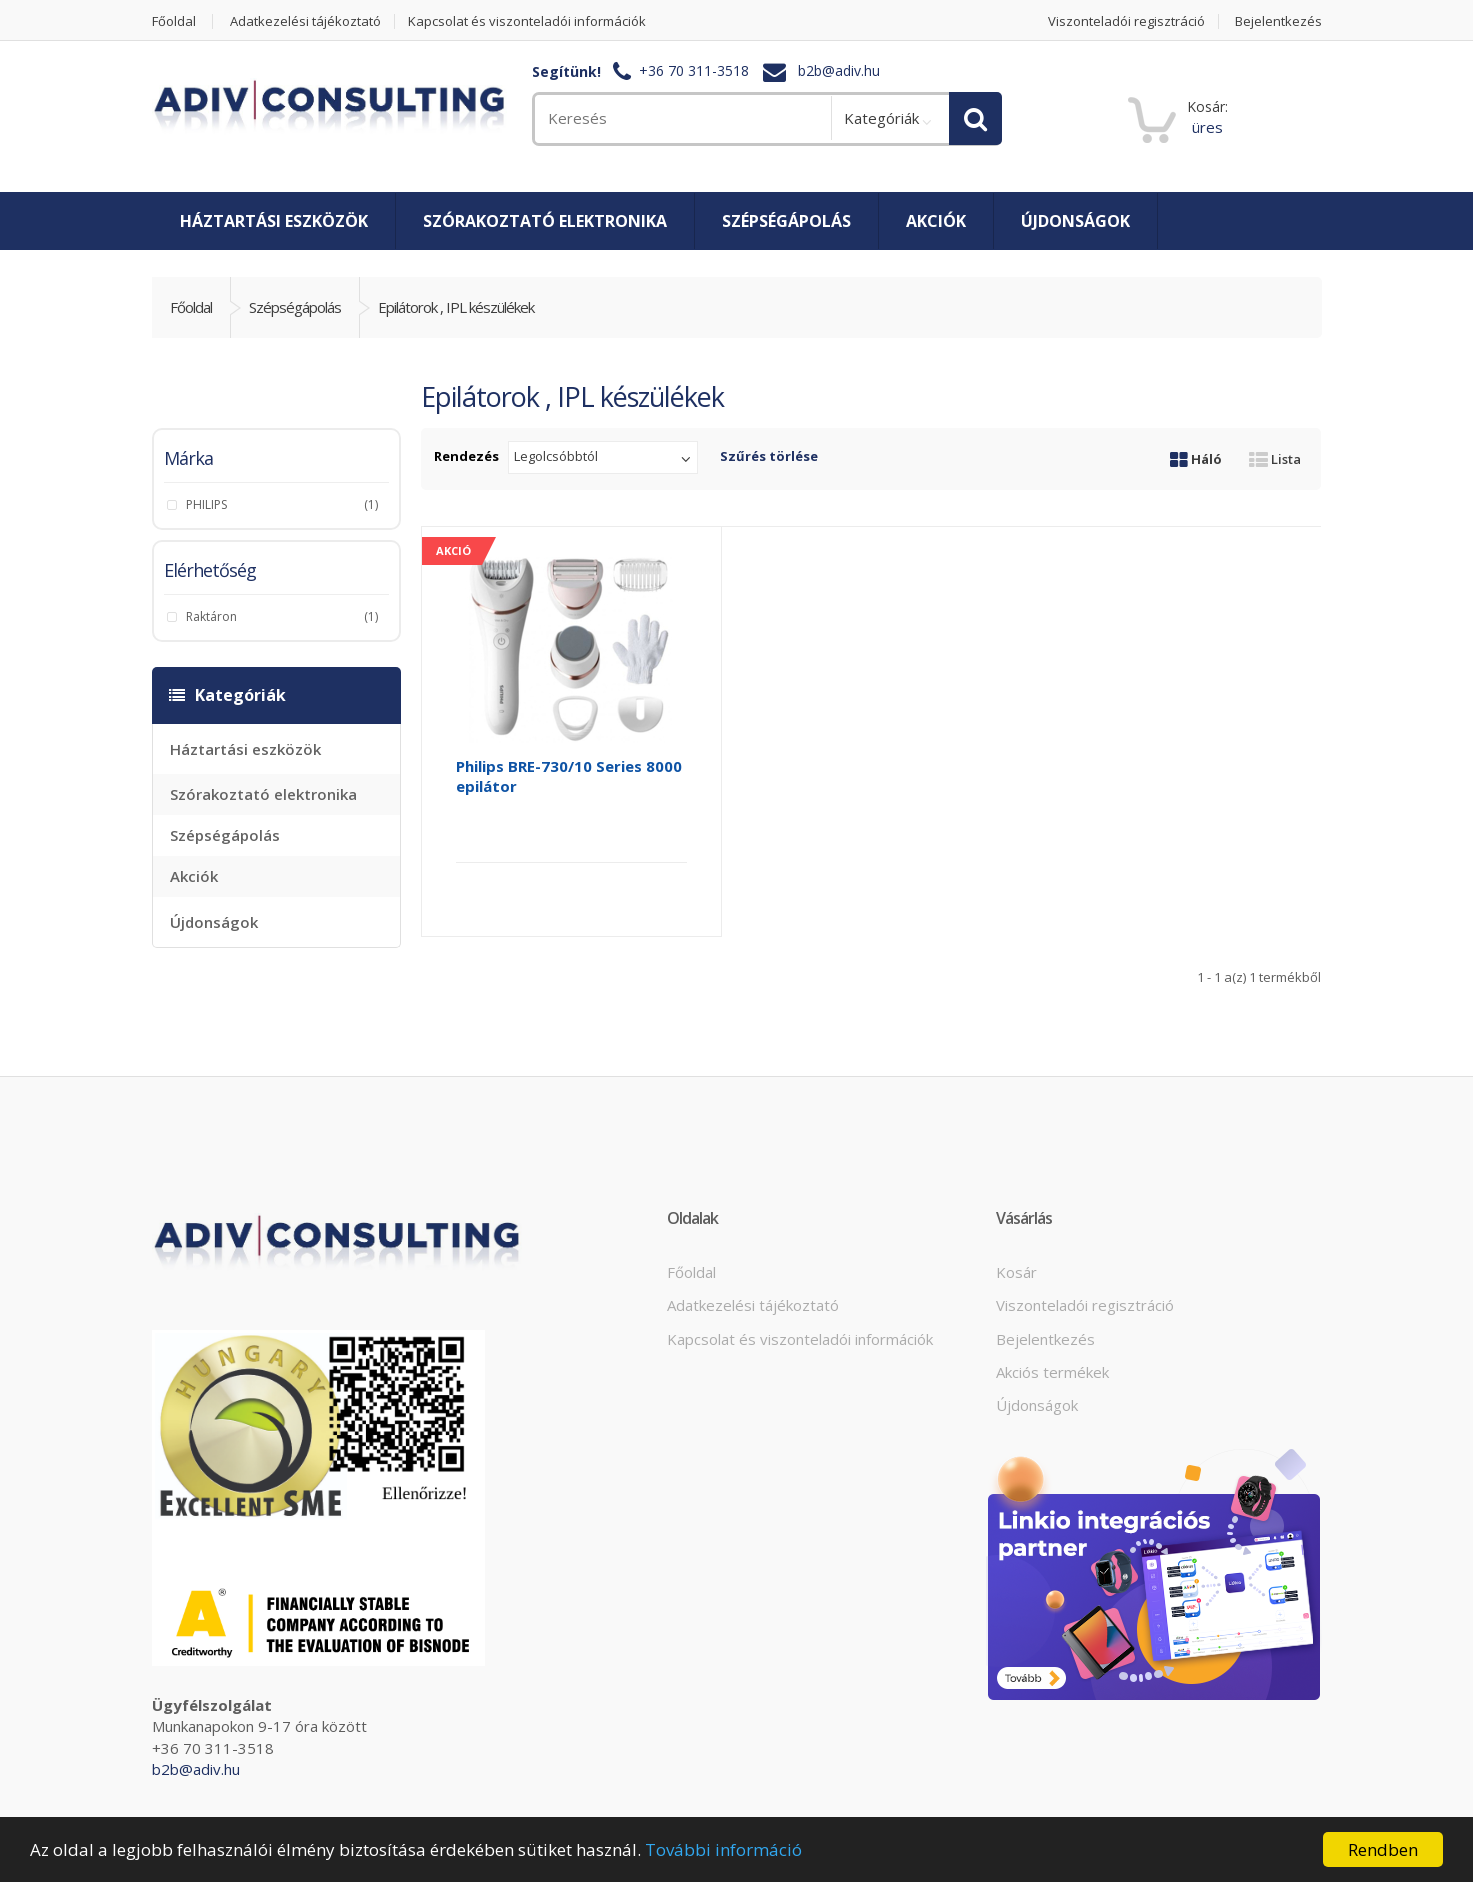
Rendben (1383, 1849)
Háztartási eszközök (274, 221)
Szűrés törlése (769, 456)
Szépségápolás (786, 221)
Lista (1275, 459)
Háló (1196, 459)
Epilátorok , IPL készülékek (456, 307)
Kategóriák (881, 118)
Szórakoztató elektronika (545, 221)
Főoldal (174, 21)
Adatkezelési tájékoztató (305, 21)
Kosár (1016, 1272)
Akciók (936, 221)
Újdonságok (1075, 221)
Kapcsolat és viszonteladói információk (527, 21)
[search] (681, 118)
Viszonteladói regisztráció (1126, 21)
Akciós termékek (1052, 1372)
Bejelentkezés (1278, 21)
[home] (329, 108)
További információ (723, 1849)
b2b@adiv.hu (839, 71)
